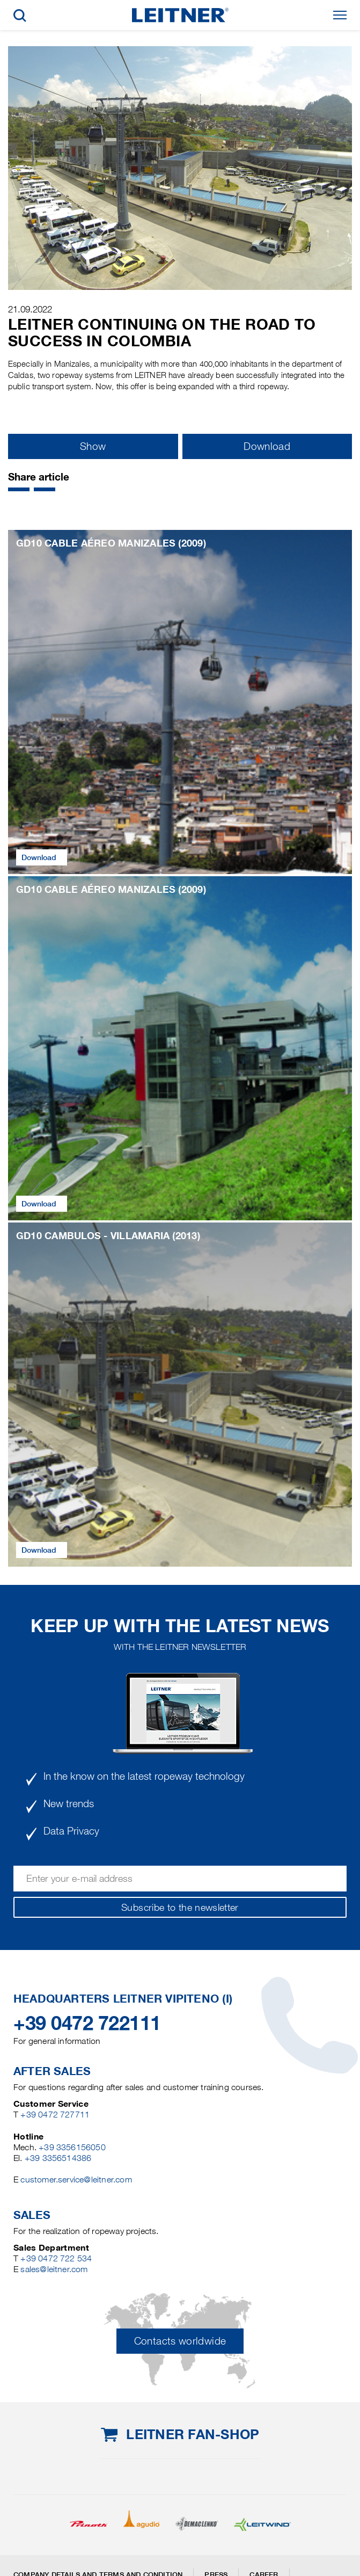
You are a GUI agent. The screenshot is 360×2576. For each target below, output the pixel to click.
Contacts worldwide (180, 2341)
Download (267, 446)
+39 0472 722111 (87, 2023)
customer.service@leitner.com (75, 2179)
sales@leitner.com (53, 2269)
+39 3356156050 (72, 2147)
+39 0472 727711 (55, 2114)
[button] (19, 489)
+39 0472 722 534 (56, 2258)
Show (93, 446)
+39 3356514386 (58, 2158)
